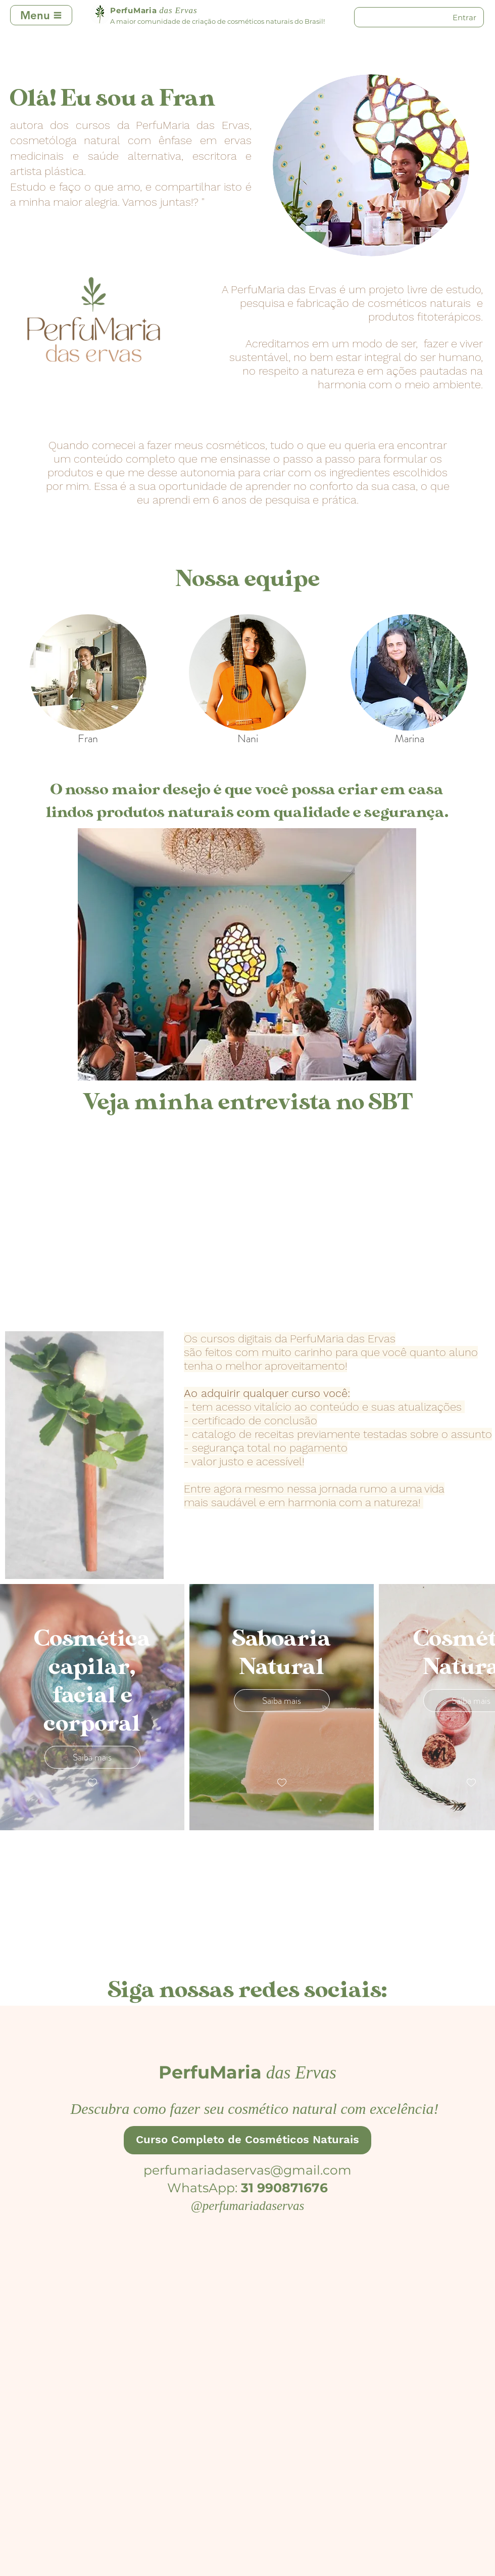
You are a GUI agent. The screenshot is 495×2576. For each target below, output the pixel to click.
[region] (87, 672)
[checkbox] (92, 1783)
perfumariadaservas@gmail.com (247, 2170)
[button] (247, 954)
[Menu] (41, 15)
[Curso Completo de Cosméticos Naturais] (247, 2140)
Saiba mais (92, 1757)
